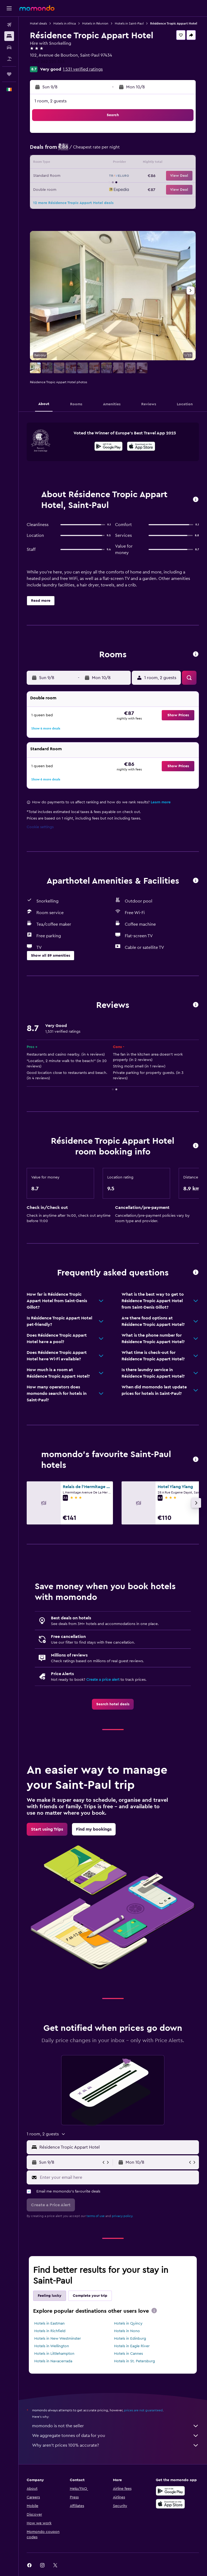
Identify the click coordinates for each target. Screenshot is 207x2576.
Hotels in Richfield (49, 2331)
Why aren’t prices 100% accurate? (115, 2445)
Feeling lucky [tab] (49, 2296)
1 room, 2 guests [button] (50, 101)
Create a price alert (102, 1680)
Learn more (161, 802)
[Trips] (9, 74)
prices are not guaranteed (143, 2410)
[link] (113, 1704)
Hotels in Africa (64, 23)
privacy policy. (122, 2216)
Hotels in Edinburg (130, 2338)
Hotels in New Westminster (57, 2338)
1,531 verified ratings (83, 69)
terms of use (96, 2216)
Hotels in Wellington (51, 2346)
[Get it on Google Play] (108, 447)
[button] (9, 8)
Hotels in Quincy (128, 2323)
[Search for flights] (9, 24)
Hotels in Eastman (49, 2323)
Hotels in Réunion (95, 23)
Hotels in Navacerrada (53, 2361)
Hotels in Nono (127, 2331)
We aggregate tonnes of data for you (115, 2435)
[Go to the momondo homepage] (36, 8)
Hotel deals (38, 23)
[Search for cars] (9, 47)
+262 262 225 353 (47, 62)
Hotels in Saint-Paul (129, 23)
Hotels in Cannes (128, 2354)
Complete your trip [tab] (90, 2296)
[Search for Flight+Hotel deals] (9, 58)
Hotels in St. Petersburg (134, 2361)
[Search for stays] (9, 36)
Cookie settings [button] (40, 827)
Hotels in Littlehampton (54, 2354)
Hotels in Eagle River (132, 2346)
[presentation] (141, 446)
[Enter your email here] (118, 2177)
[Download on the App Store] (141, 447)
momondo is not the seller (115, 2426)
